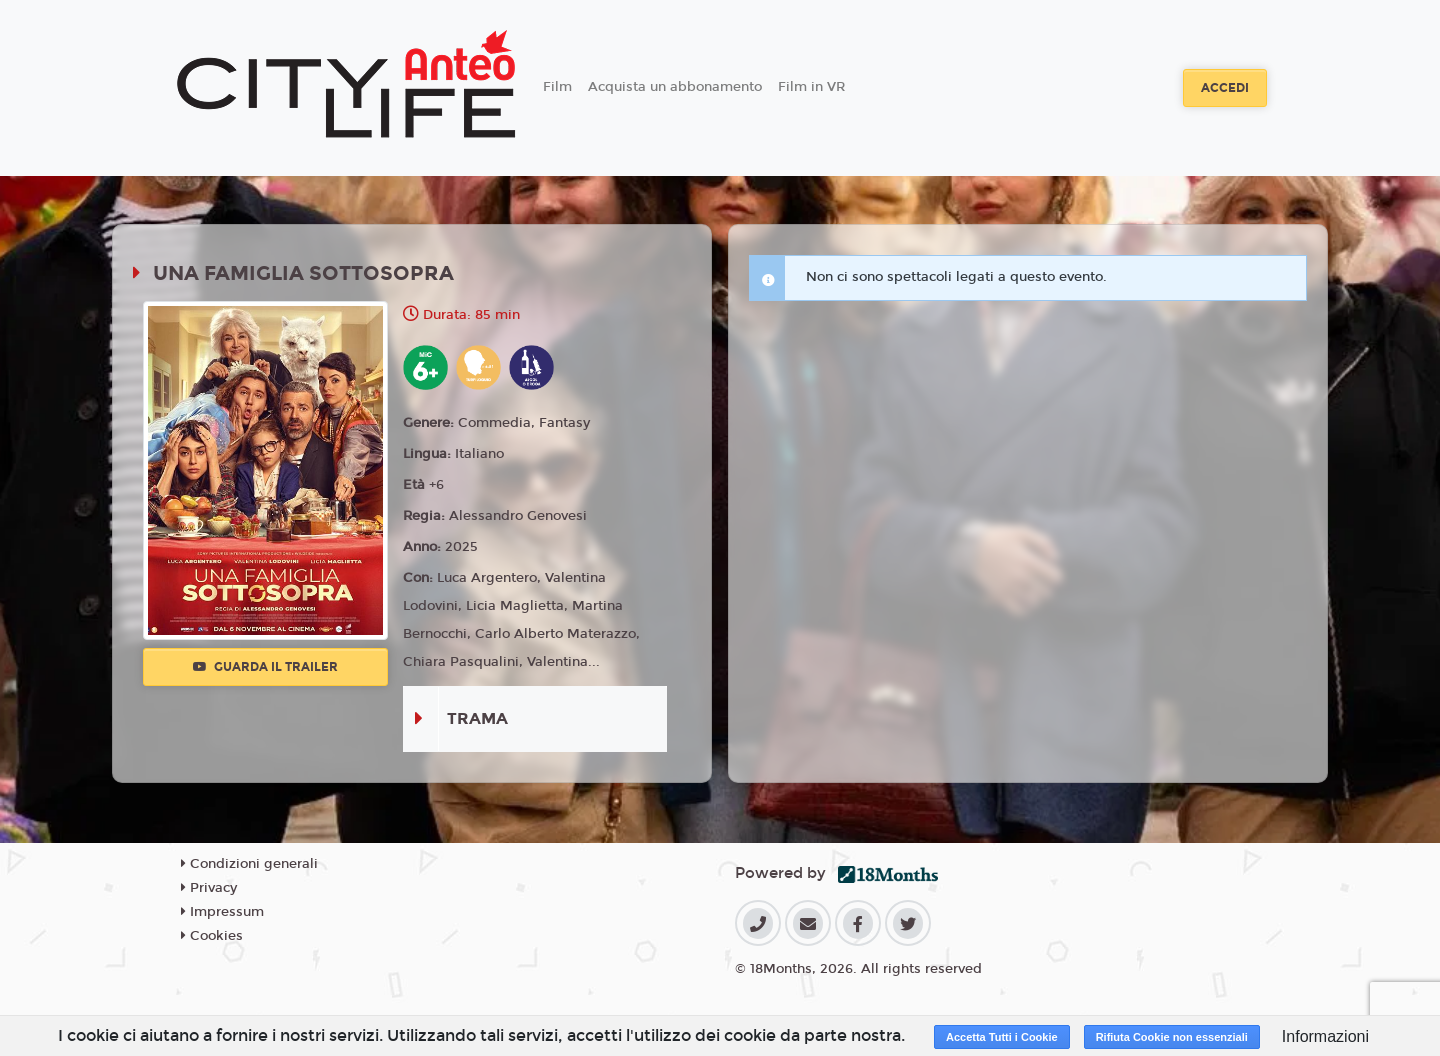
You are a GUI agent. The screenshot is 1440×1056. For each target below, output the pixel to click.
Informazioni (1325, 1036)
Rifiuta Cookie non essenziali (1172, 1037)
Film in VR (811, 87)
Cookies (212, 936)
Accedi (1225, 88)
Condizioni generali (249, 864)
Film (557, 87)
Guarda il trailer (265, 667)
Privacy (209, 888)
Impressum (222, 912)
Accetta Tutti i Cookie (1002, 1037)
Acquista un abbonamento (675, 87)
